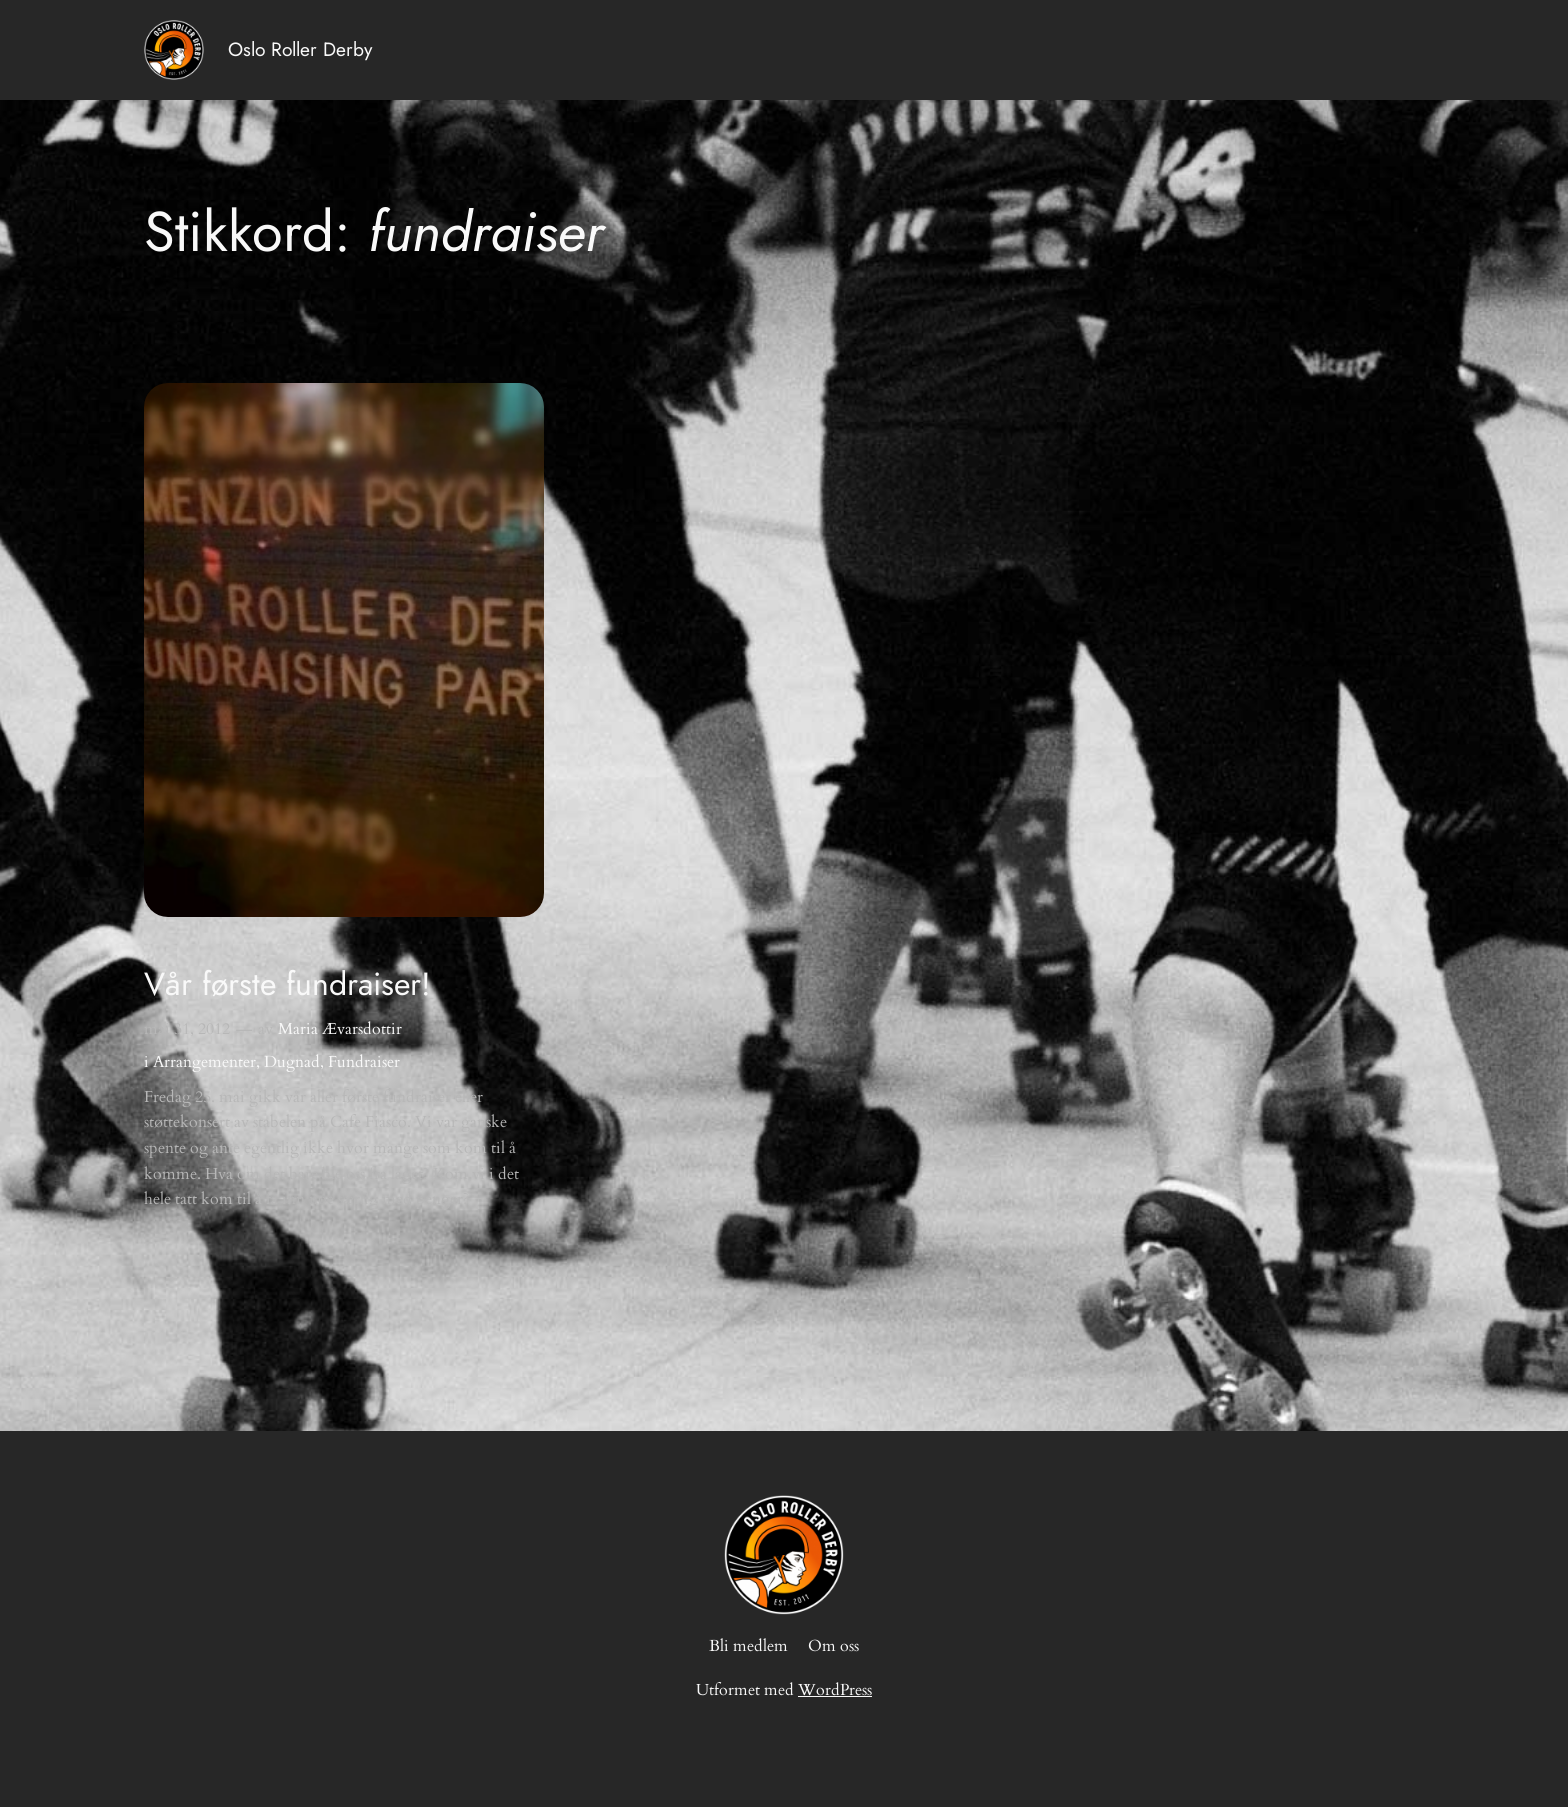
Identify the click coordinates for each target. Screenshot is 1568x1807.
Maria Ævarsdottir (340, 1029)
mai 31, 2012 (187, 1029)
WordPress (835, 1690)
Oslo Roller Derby (300, 49)
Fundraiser (364, 1062)
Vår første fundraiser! (287, 984)
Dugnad (292, 1062)
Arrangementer (204, 1062)
